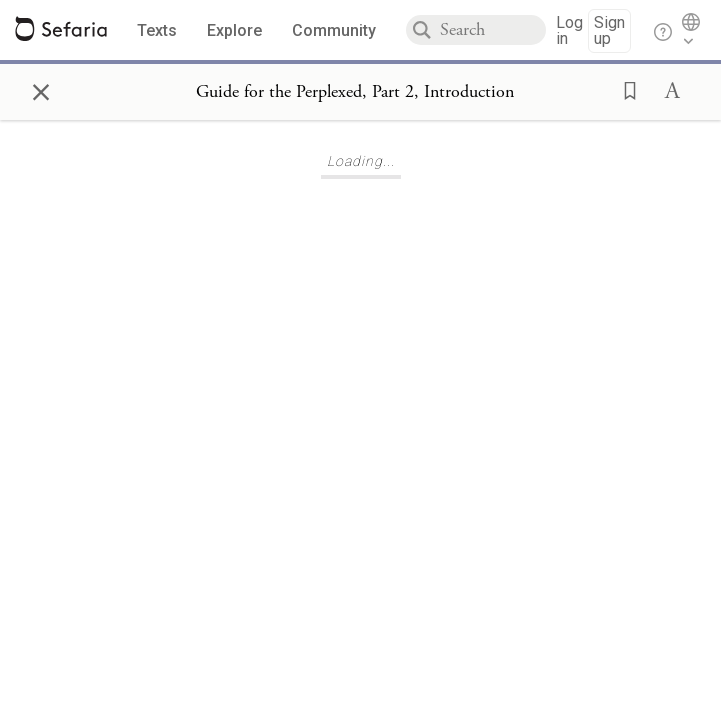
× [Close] (41, 89)
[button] (624, 89)
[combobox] (493, 30)
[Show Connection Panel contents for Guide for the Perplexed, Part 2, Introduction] (355, 92)
